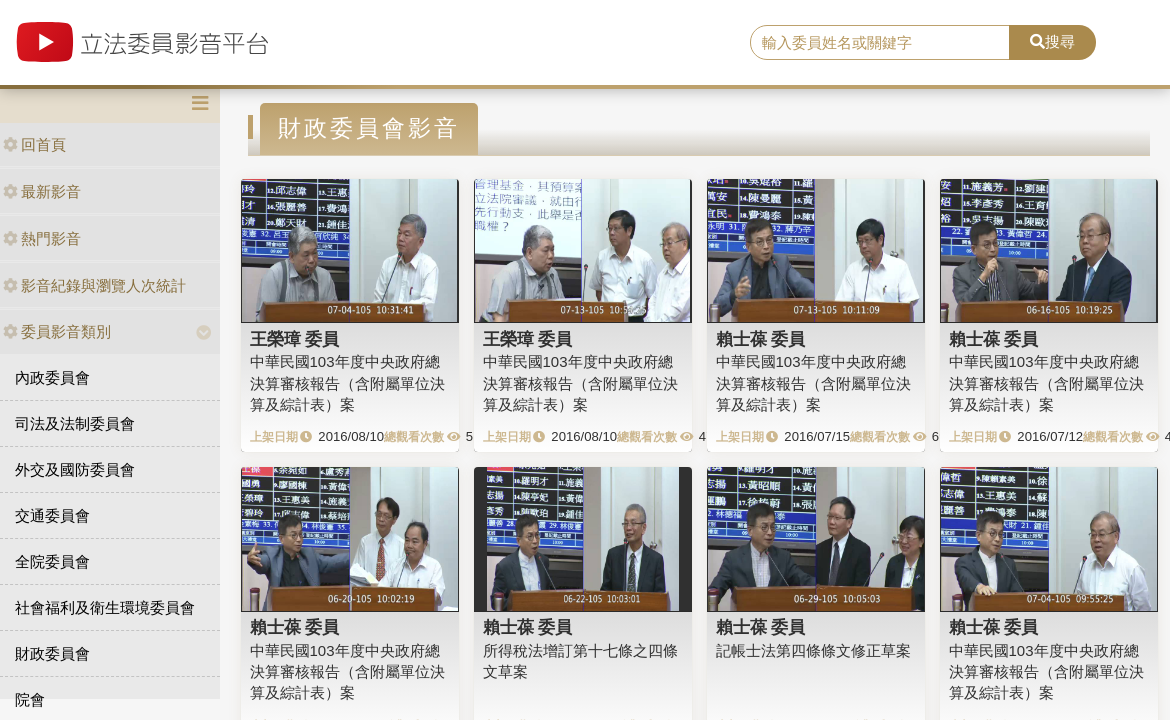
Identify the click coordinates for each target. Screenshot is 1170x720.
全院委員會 (52, 561)
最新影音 (42, 191)
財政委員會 (52, 653)
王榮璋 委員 (295, 339)
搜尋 (1052, 41)
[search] (880, 43)
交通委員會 (52, 515)
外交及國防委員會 (75, 469)
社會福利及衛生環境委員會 (105, 607)
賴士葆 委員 (761, 339)
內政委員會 (52, 377)
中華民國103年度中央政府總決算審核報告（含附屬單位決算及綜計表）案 (347, 383)
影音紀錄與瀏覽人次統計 (94, 285)
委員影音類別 (57, 331)
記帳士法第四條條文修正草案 (813, 650)
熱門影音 (42, 238)
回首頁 (34, 144)
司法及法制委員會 (75, 423)
